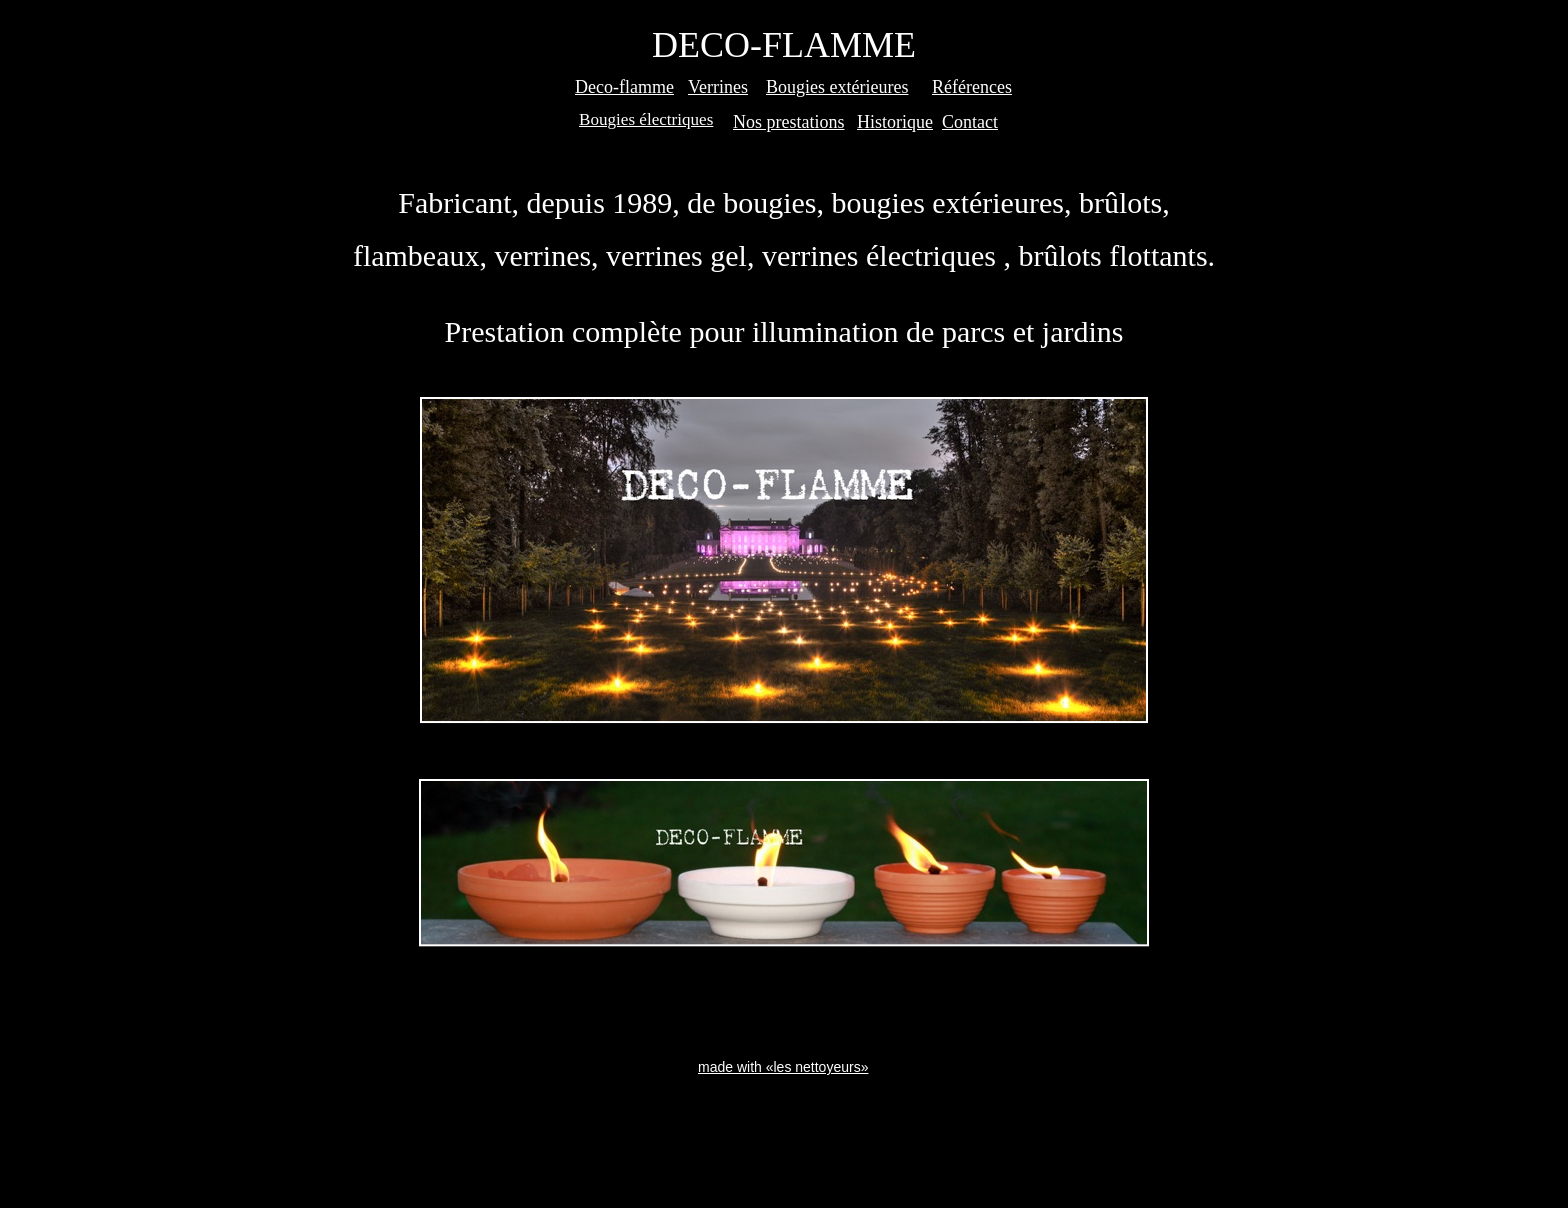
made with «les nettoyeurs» (783, 1067)
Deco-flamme (624, 87)
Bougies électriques (646, 119)
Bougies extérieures (837, 87)
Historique (895, 122)
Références (972, 87)
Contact (970, 122)
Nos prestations (789, 122)
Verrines (718, 87)
